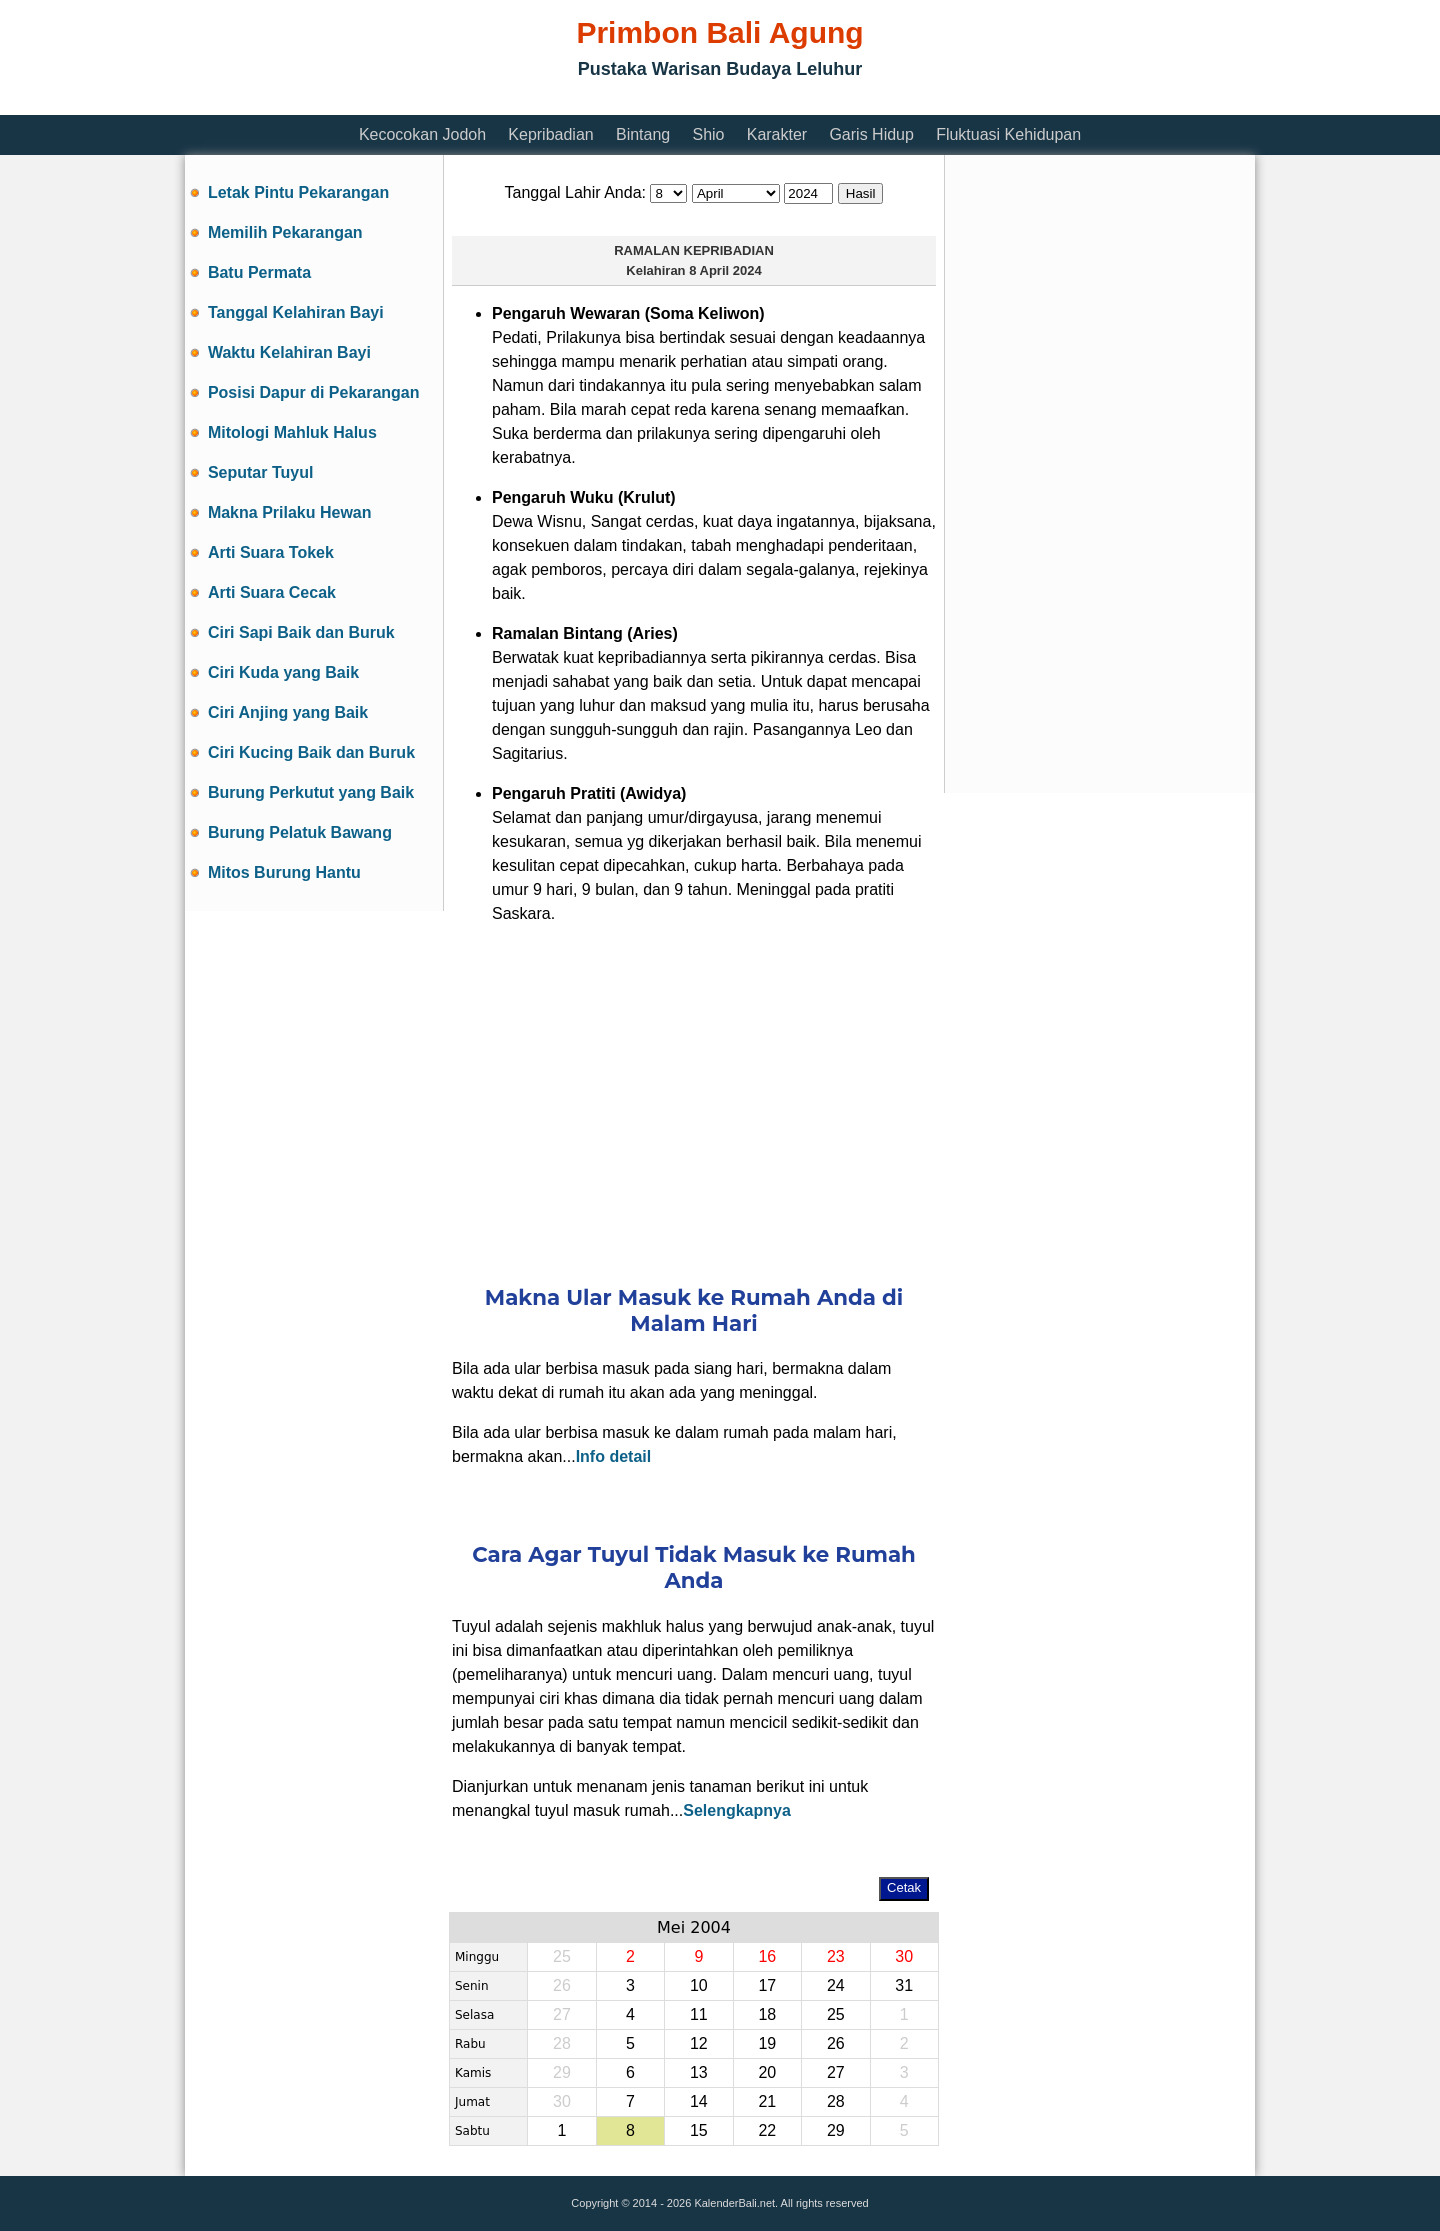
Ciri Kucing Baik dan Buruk (311, 752)
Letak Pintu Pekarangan (298, 192)
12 (699, 2043)
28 (836, 2101)
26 (836, 2043)
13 (699, 2072)
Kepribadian (550, 134)
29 (836, 2130)
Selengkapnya (737, 1810)
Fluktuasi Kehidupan (1008, 134)
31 (904, 1985)
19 (767, 2043)
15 (699, 2130)
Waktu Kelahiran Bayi (289, 352)
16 (767, 1956)
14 (699, 2101)
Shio (708, 134)
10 (699, 1985)
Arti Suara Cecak (272, 592)
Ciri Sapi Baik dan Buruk (301, 632)
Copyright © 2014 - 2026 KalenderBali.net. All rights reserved (719, 2203)
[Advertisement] (549, 102)
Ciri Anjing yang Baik (288, 712)
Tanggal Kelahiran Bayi (296, 312)
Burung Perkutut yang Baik (311, 792)
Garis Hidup (871, 134)
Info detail (614, 1456)
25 (836, 2014)
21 (767, 2101)
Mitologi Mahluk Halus (292, 432)
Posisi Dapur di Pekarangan (314, 392)
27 (836, 2072)
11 (699, 2014)
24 (836, 1985)
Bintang (643, 134)
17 (767, 1985)
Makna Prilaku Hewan (290, 512)
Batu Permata (259, 272)
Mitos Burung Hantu (284, 872)
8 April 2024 (725, 270)
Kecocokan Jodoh (422, 134)
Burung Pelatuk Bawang (300, 832)
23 (836, 1956)
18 (767, 2014)
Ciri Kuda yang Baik (283, 672)
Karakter (777, 134)
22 (767, 2130)
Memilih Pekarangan (285, 232)
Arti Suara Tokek (271, 552)
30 (904, 1956)
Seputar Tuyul (261, 472)
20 (767, 2072)
